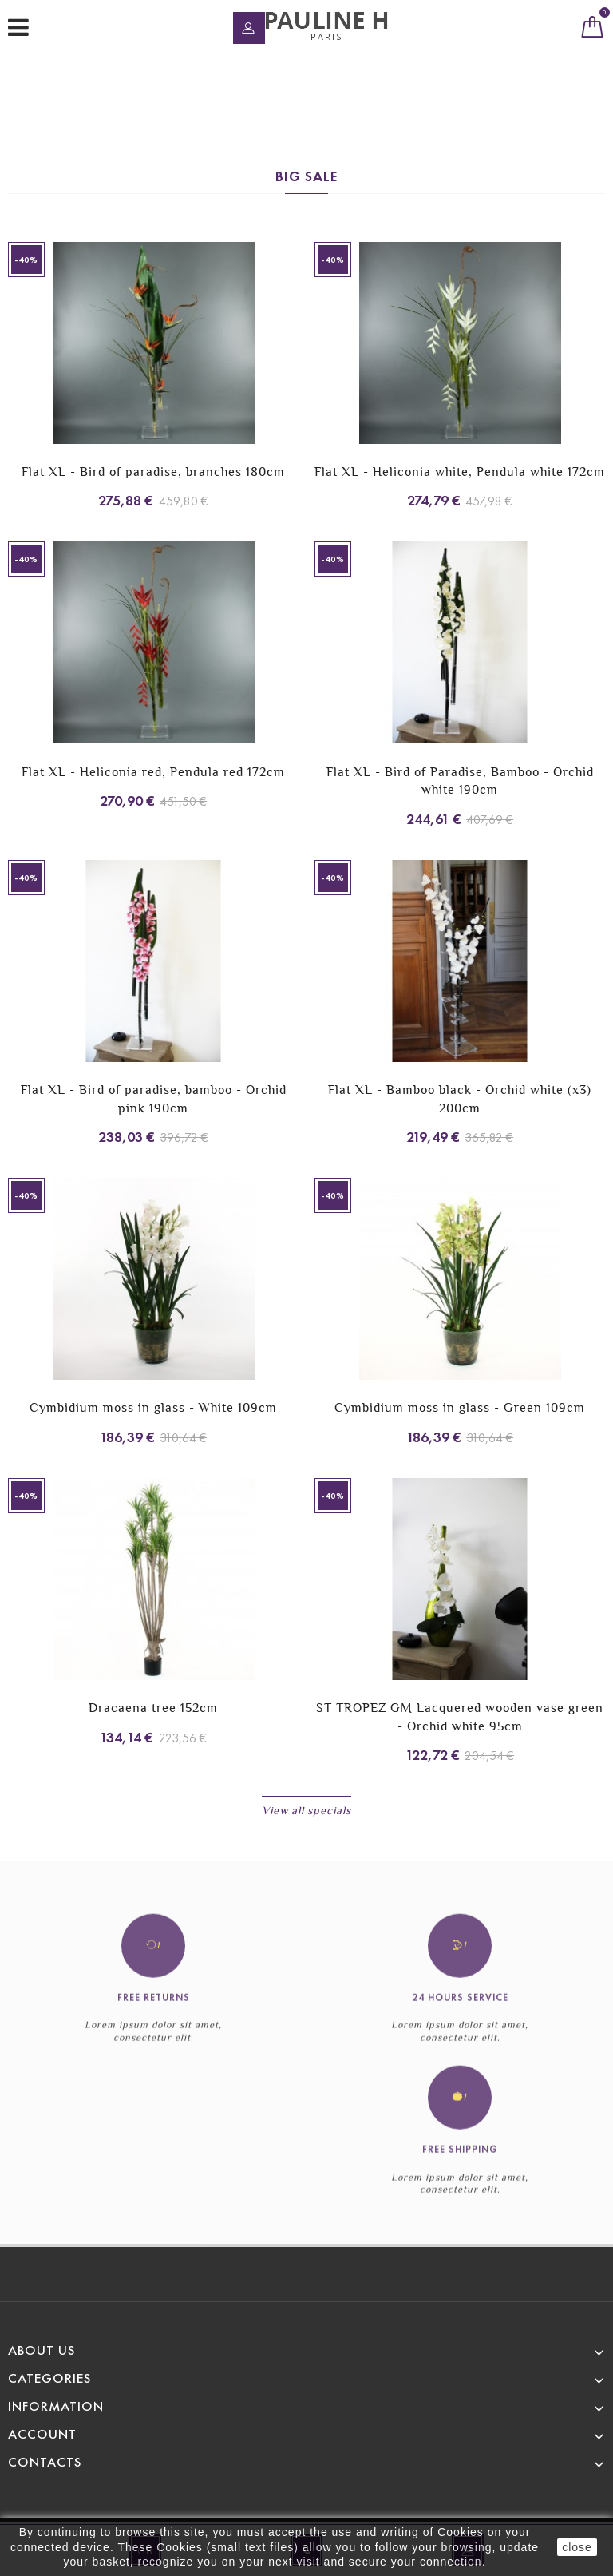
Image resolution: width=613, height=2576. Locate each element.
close (577, 2547)
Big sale (306, 176)
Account (42, 2434)
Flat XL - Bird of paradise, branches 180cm (153, 471)
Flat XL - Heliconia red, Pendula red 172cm (153, 772)
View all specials (306, 1810)
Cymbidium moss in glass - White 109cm (153, 1407)
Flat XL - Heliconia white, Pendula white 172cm (459, 471)
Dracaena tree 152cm (153, 1707)
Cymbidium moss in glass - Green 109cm (459, 1407)
